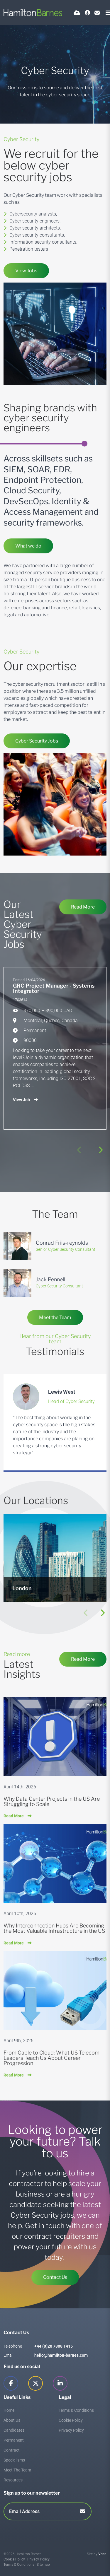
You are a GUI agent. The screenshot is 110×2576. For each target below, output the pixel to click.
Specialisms (14, 2460)
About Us (12, 2420)
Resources (13, 2480)
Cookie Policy (71, 2420)
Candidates (14, 2430)
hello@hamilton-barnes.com (61, 2355)
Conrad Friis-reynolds (62, 1243)
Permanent (14, 2440)
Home (9, 2410)
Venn (102, 2554)
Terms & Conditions (76, 2410)
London (22, 1588)
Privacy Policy (71, 2430)
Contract (12, 2450)
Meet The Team (17, 2470)
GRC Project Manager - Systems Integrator (53, 988)
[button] (100, 1150)
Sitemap (43, 2565)
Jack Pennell (50, 1279)
